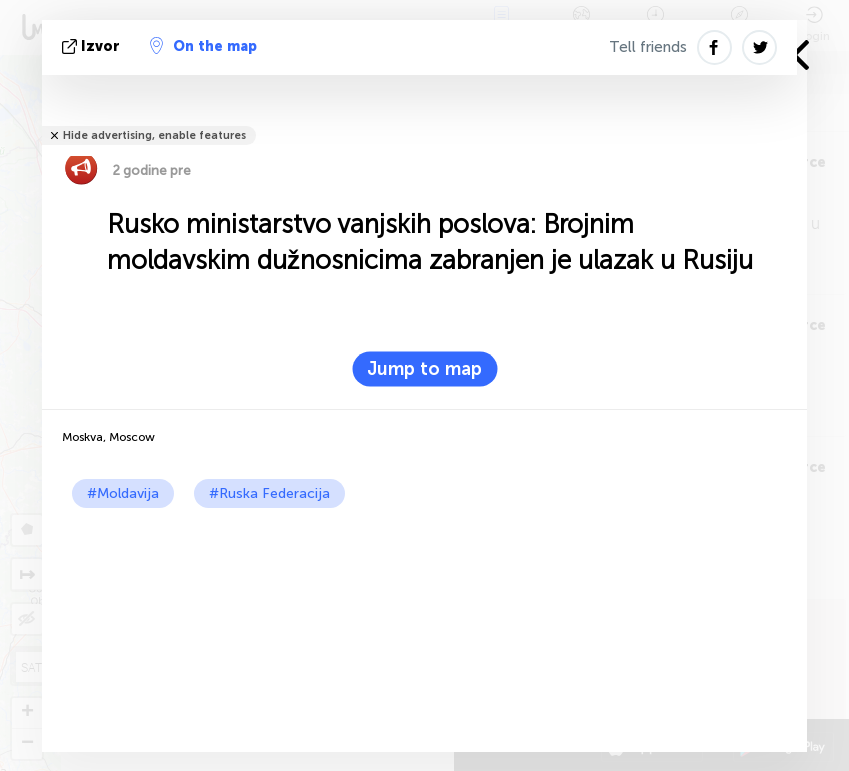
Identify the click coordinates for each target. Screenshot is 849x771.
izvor (93, 46)
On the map (203, 46)
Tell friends (648, 47)
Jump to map (424, 369)
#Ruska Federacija (269, 493)
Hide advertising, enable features (154, 135)
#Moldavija (123, 493)
